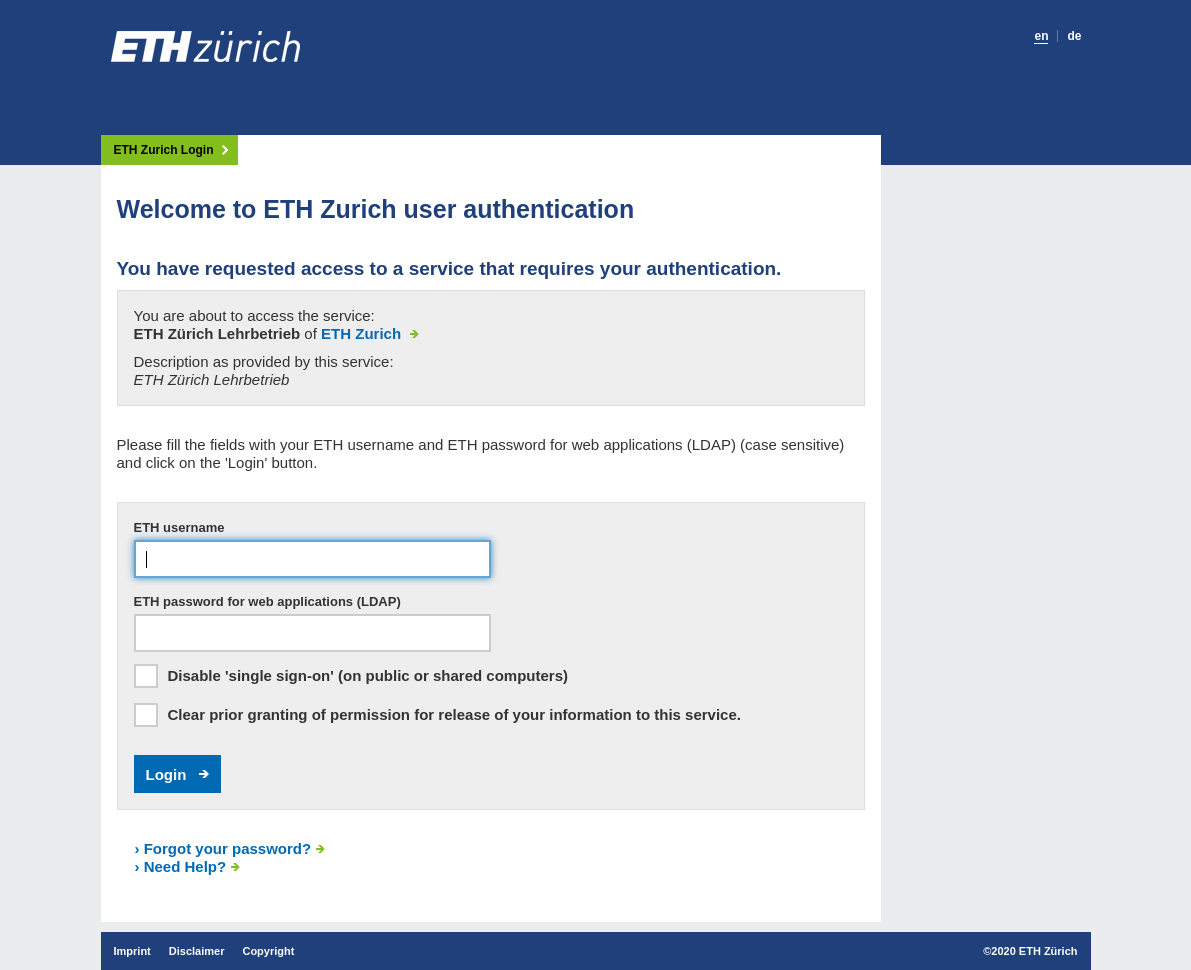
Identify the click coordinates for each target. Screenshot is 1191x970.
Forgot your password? (223, 848)
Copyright (268, 951)
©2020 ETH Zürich (1030, 951)
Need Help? (181, 866)
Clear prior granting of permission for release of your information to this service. (454, 714)
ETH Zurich (363, 333)
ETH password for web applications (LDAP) (267, 601)
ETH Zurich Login (164, 150)
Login (166, 774)
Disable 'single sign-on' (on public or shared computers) (368, 675)
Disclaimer (197, 951)
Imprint (132, 951)
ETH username (179, 527)
